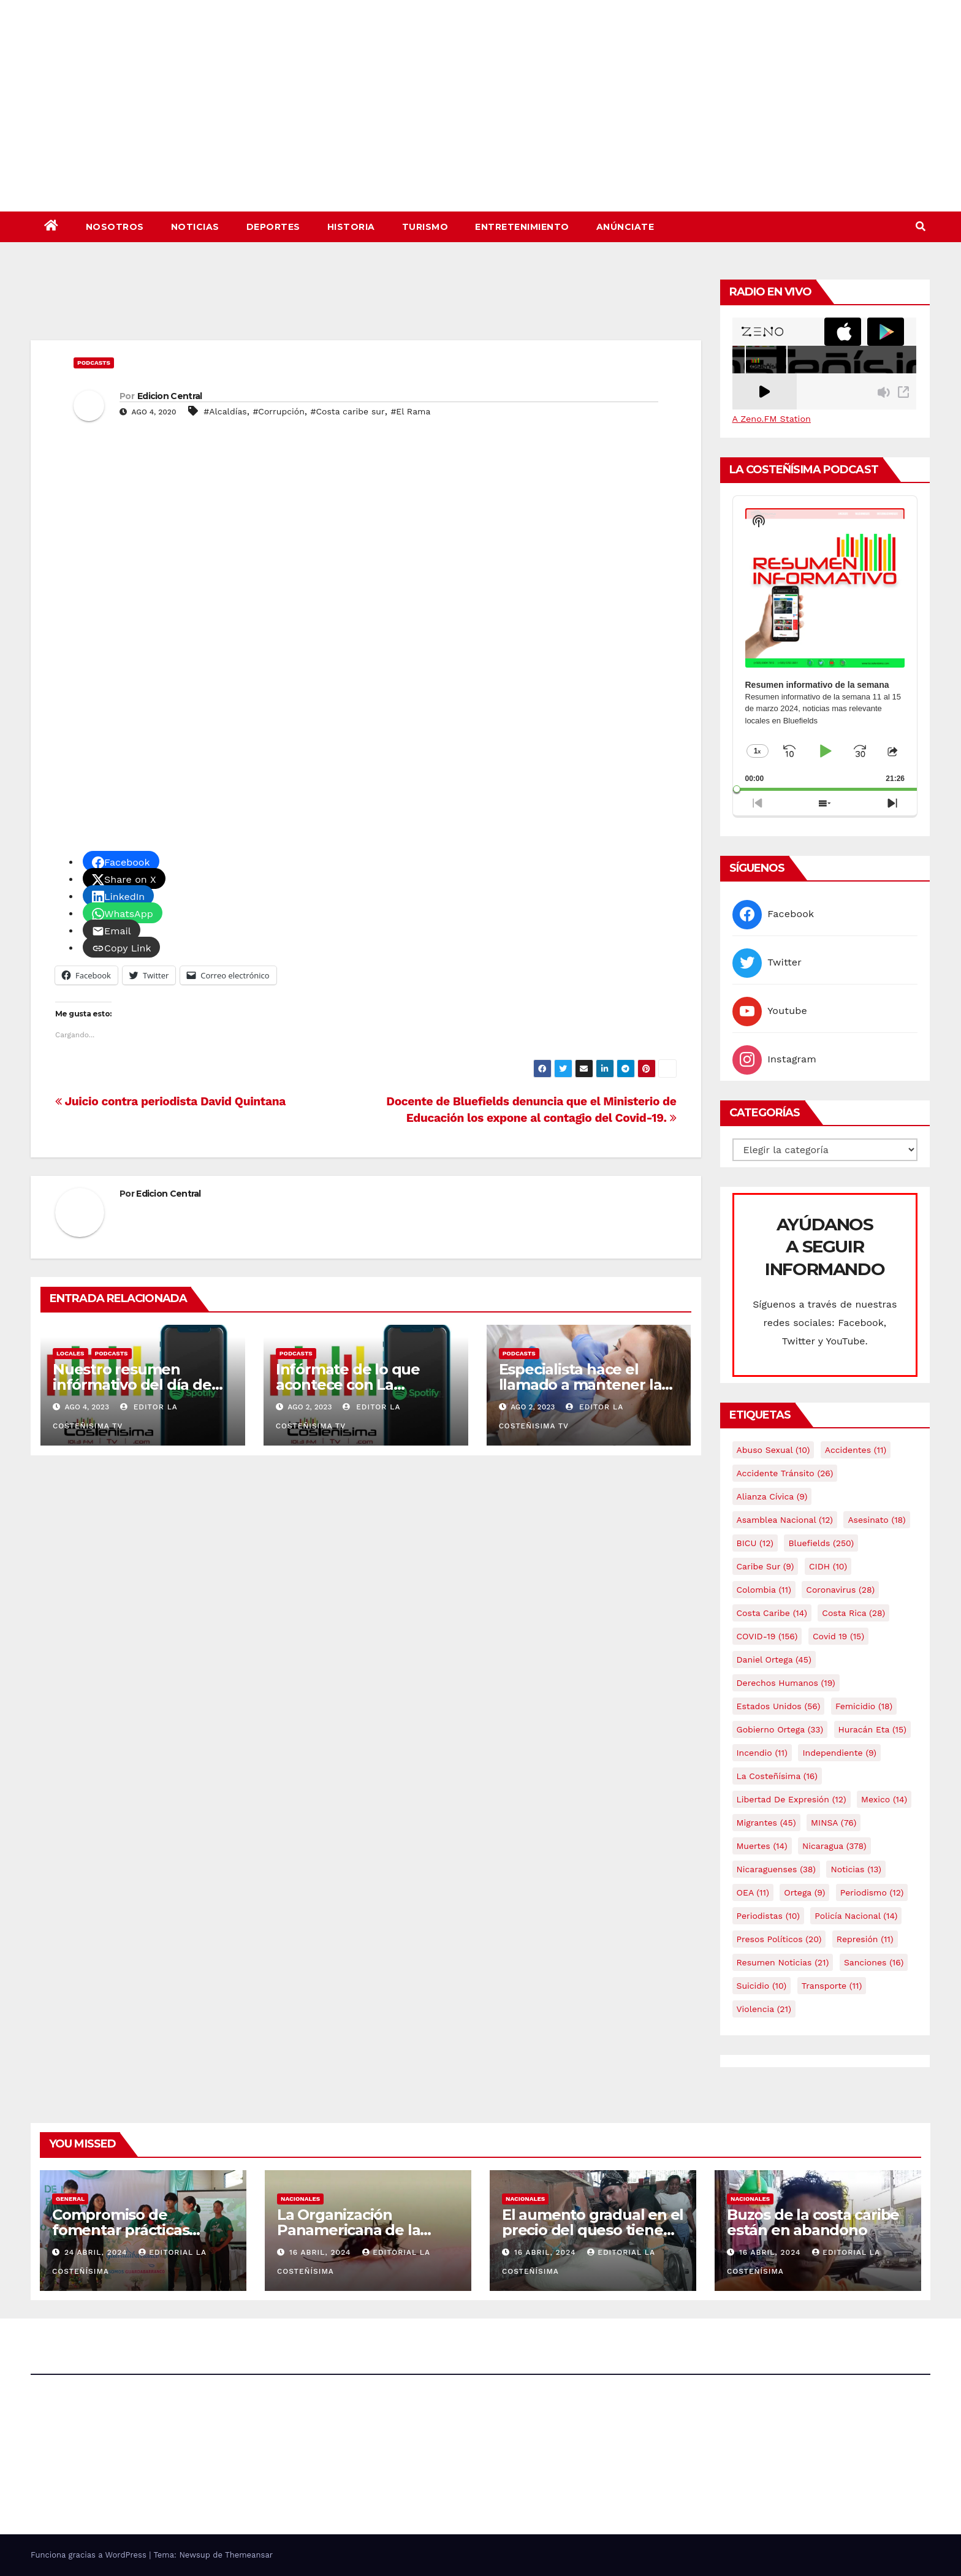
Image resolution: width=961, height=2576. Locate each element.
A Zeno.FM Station (771, 419)
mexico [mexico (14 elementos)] (884, 1799)
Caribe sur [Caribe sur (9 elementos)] (765, 1566)
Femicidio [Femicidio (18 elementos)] (863, 1706)
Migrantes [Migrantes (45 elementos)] (766, 1822)
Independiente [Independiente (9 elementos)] (839, 1753)
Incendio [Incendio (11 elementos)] (762, 1753)
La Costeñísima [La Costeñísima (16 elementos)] (777, 1776)
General (70, 2198)
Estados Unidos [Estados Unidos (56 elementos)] (779, 1706)
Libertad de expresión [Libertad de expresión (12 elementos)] (791, 1799)
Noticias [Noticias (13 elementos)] (855, 1869)
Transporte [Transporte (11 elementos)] (832, 1986)
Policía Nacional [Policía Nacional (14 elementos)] (856, 1916)
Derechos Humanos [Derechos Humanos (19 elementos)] (786, 1683)
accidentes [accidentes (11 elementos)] (855, 1450)
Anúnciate (625, 226)
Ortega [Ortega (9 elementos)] (804, 1892)
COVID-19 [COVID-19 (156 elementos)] (767, 1636)
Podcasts (93, 362)
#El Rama (410, 411)
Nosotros (115, 226)
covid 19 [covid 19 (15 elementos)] (838, 1636)
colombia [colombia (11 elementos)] (764, 1590)
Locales (70, 1353)
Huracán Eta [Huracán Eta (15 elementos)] (872, 1729)
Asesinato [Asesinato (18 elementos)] (876, 1520)
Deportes (273, 226)
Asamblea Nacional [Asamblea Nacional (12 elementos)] (785, 1520)
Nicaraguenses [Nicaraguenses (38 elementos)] (776, 1869)
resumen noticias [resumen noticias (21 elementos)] (783, 1962)
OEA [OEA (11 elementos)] (753, 1892)
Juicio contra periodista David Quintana (170, 1101)
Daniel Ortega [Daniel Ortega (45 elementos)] (774, 1659)
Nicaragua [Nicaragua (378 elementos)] (834, 1846)
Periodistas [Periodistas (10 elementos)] (768, 1916)
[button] (920, 226)
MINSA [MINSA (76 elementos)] (833, 1822)
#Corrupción (278, 411)
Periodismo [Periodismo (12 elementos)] (872, 1892)
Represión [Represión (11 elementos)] (865, 1939)
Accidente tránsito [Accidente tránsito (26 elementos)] (785, 1473)
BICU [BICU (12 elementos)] (755, 1543)
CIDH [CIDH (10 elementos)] (828, 1566)
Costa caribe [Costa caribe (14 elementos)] (772, 1613)
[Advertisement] (366, 306)
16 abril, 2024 (321, 2252)
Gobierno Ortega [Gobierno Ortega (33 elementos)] (780, 1729)
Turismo (425, 226)
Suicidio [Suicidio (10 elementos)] (762, 1986)
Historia (351, 226)
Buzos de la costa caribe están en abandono (813, 2222)
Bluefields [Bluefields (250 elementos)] (821, 1543)
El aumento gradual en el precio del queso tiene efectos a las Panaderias (592, 2230)
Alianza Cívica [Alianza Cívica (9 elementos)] (772, 1496)
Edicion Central (169, 396)
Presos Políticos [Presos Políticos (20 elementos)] (779, 1939)
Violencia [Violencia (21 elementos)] (764, 2009)
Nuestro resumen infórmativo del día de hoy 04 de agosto (132, 1384)
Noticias (195, 226)
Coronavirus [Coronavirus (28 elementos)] (840, 1590)
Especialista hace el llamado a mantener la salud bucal (580, 1384)
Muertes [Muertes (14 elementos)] (762, 1846)
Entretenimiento (522, 226)
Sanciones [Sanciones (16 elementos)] (873, 1962)
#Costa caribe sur (348, 411)
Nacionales (300, 2198)
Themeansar (249, 2554)
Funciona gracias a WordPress (90, 2554)
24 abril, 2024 (97, 2252)
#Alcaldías (224, 411)
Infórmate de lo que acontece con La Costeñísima (348, 1384)
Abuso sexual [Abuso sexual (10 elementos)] (773, 1450)
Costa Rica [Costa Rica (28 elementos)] (853, 1613)
